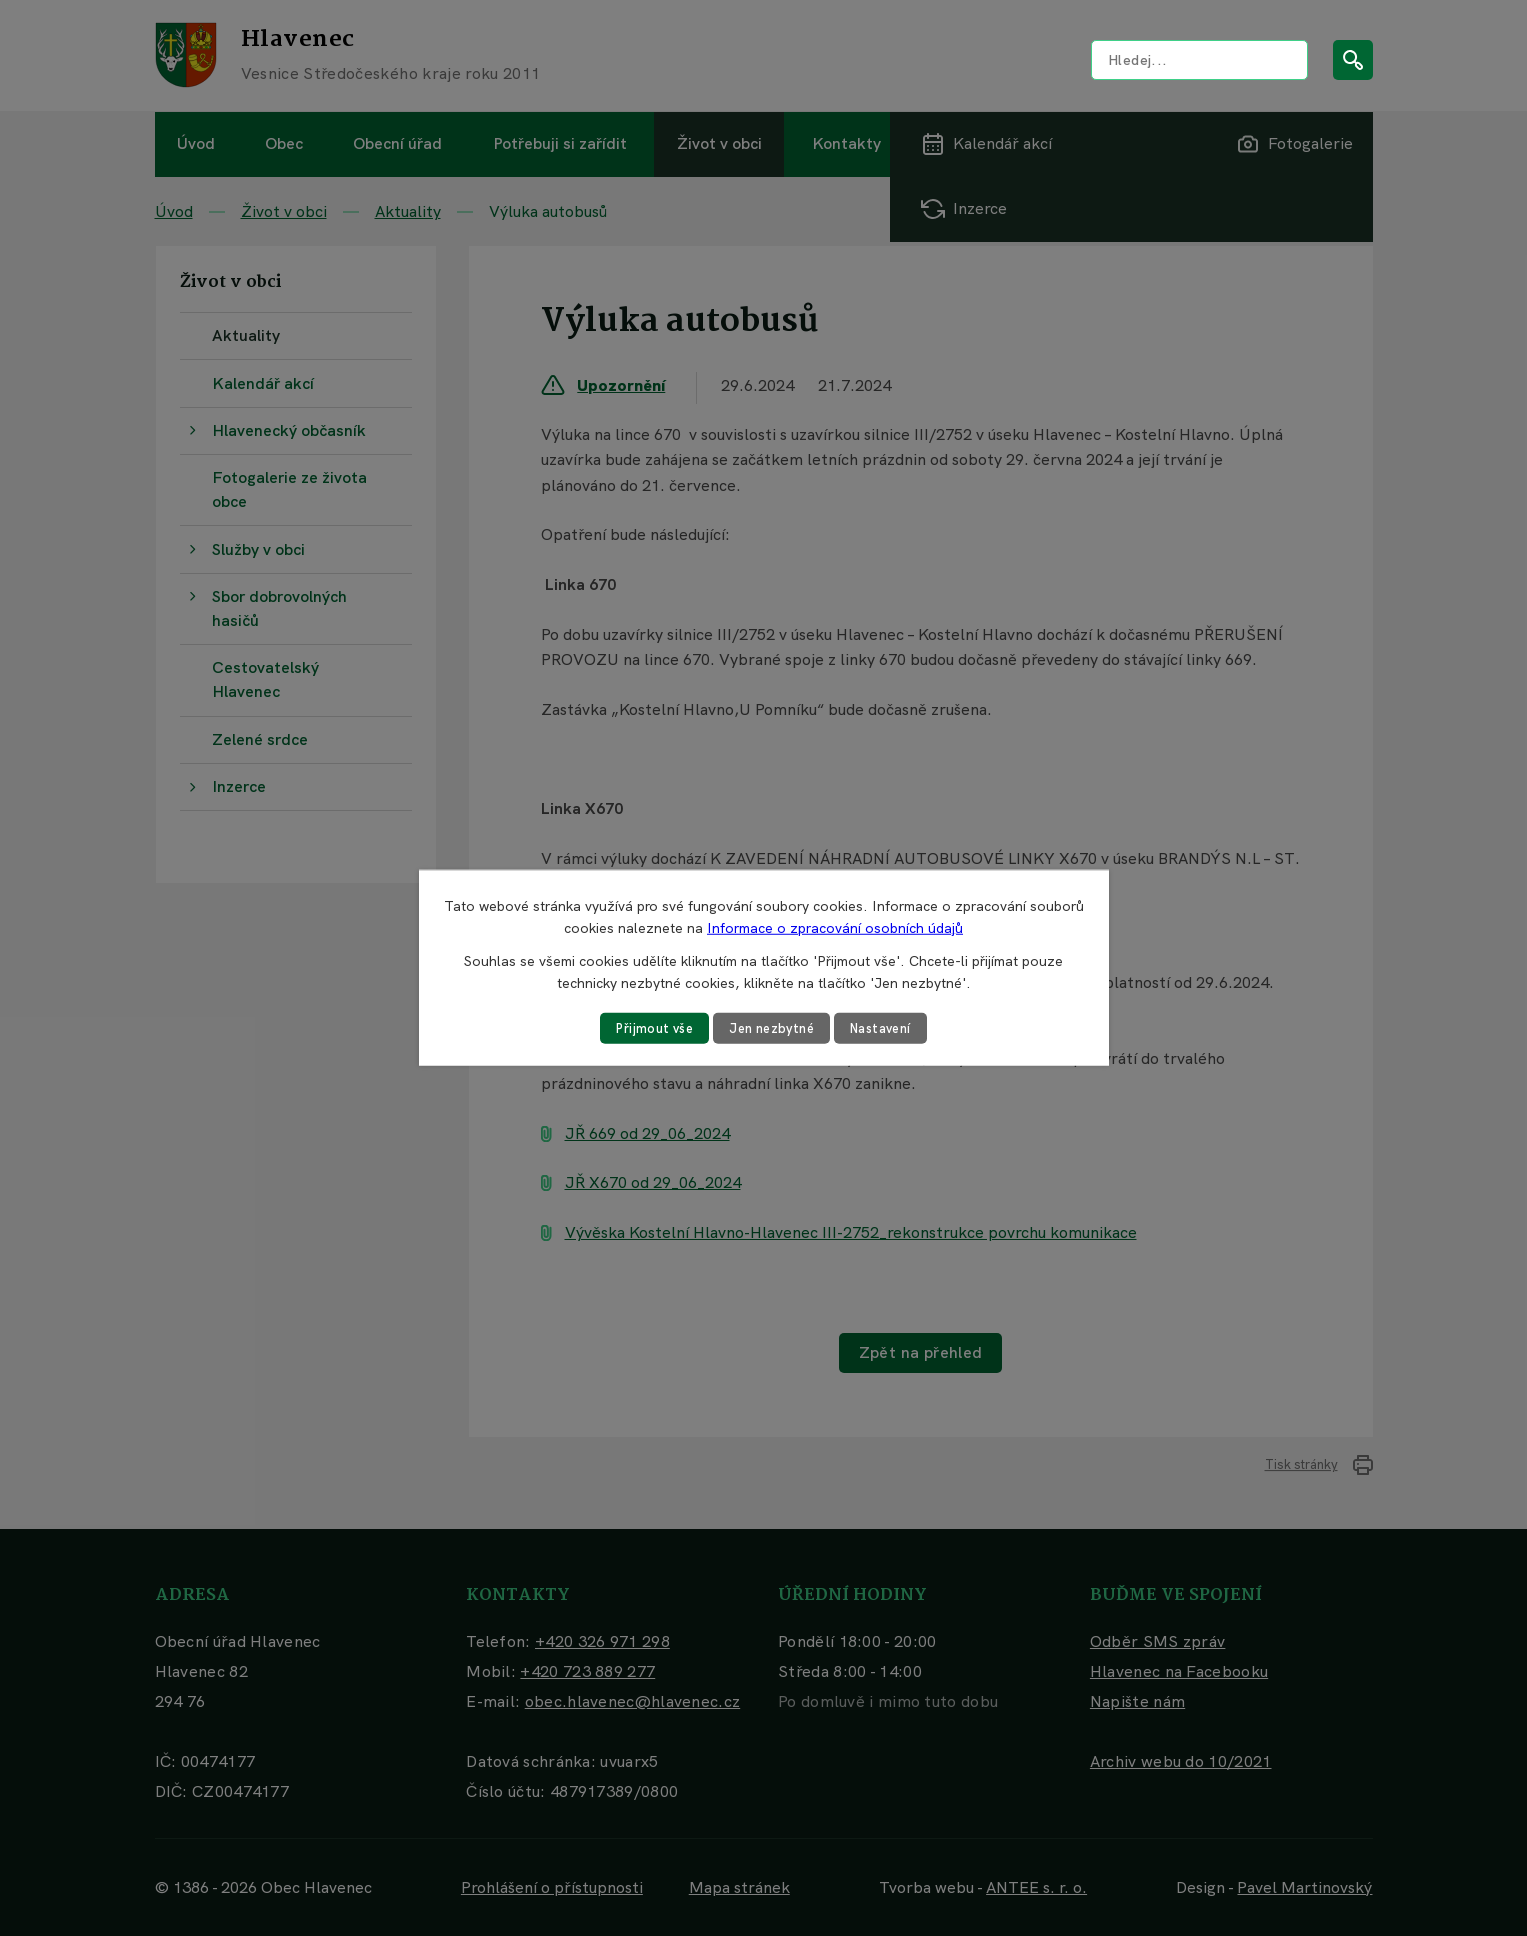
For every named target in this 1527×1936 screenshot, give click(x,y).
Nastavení (888, 1028)
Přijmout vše (646, 1028)
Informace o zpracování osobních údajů (835, 927)
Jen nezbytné (771, 1028)
